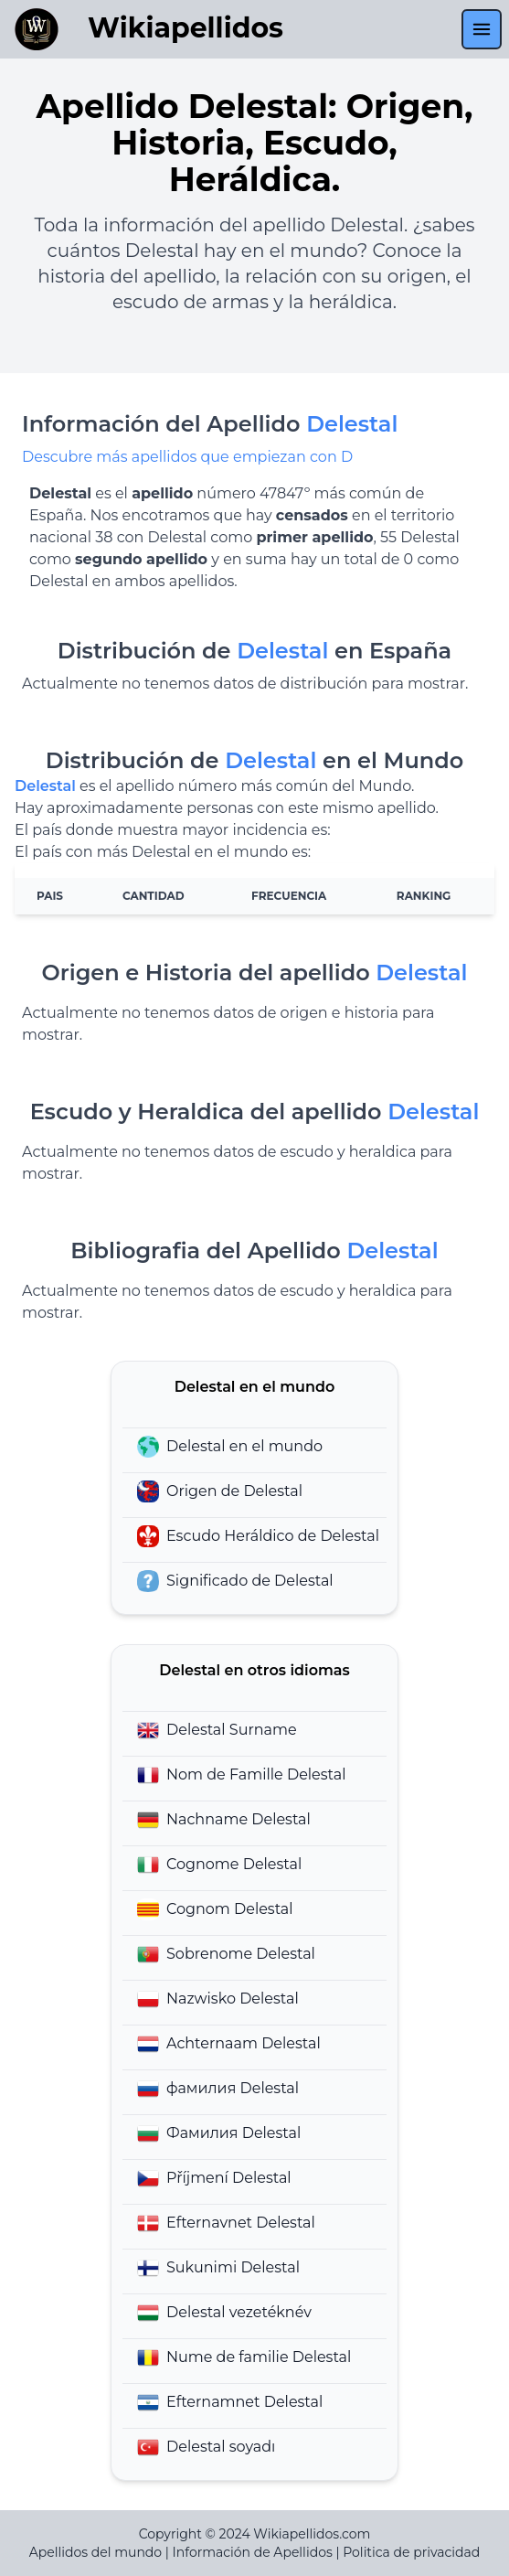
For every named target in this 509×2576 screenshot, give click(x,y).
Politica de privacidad (411, 2552)
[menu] (481, 29)
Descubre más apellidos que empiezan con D (187, 456)
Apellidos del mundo (95, 2552)
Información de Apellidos (253, 2552)
